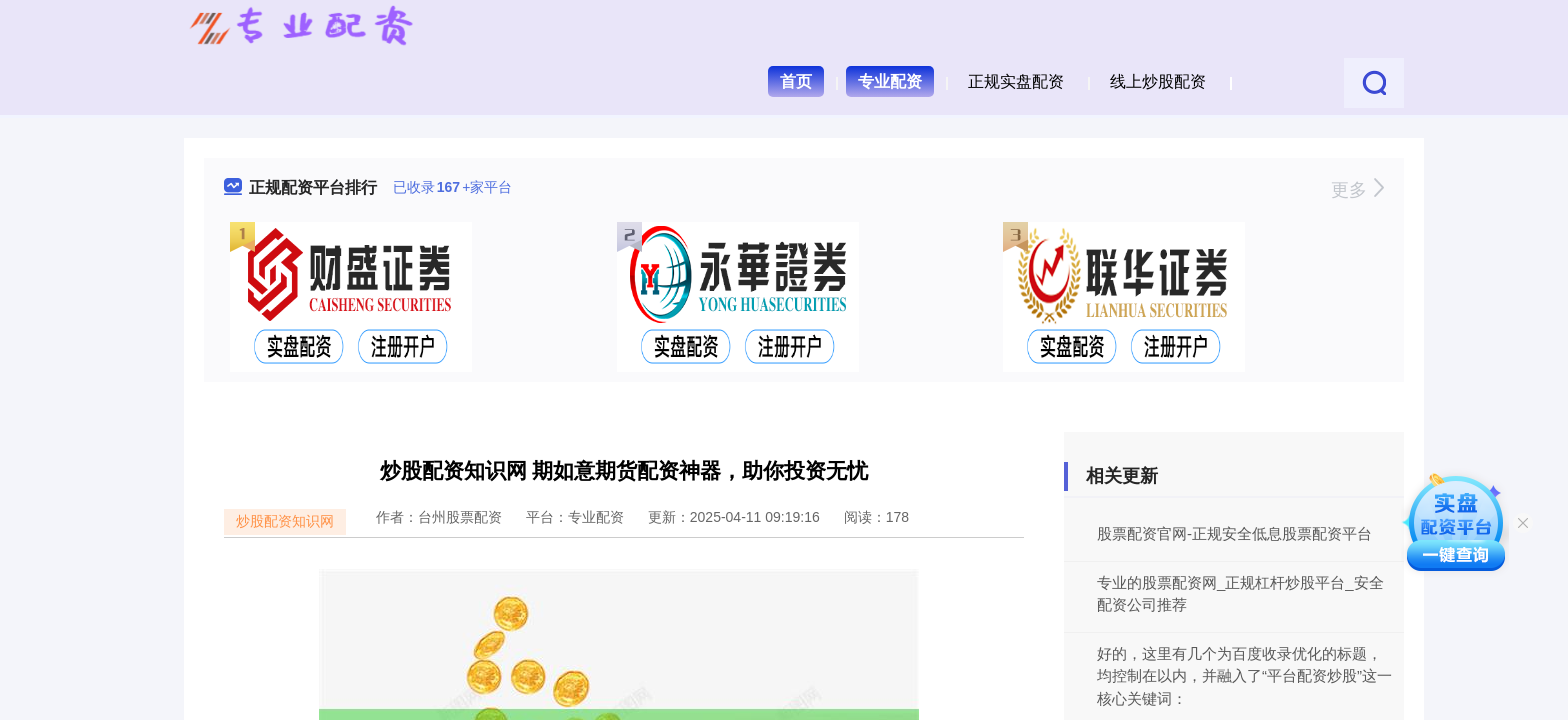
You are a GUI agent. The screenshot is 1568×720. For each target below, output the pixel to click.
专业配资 (890, 81)
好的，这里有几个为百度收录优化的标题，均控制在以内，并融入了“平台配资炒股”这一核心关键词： (1244, 676)
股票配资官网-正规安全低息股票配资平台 (1234, 533)
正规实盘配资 (1016, 81)
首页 (796, 81)
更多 (1357, 190)
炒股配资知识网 (285, 521)
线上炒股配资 (1158, 81)
